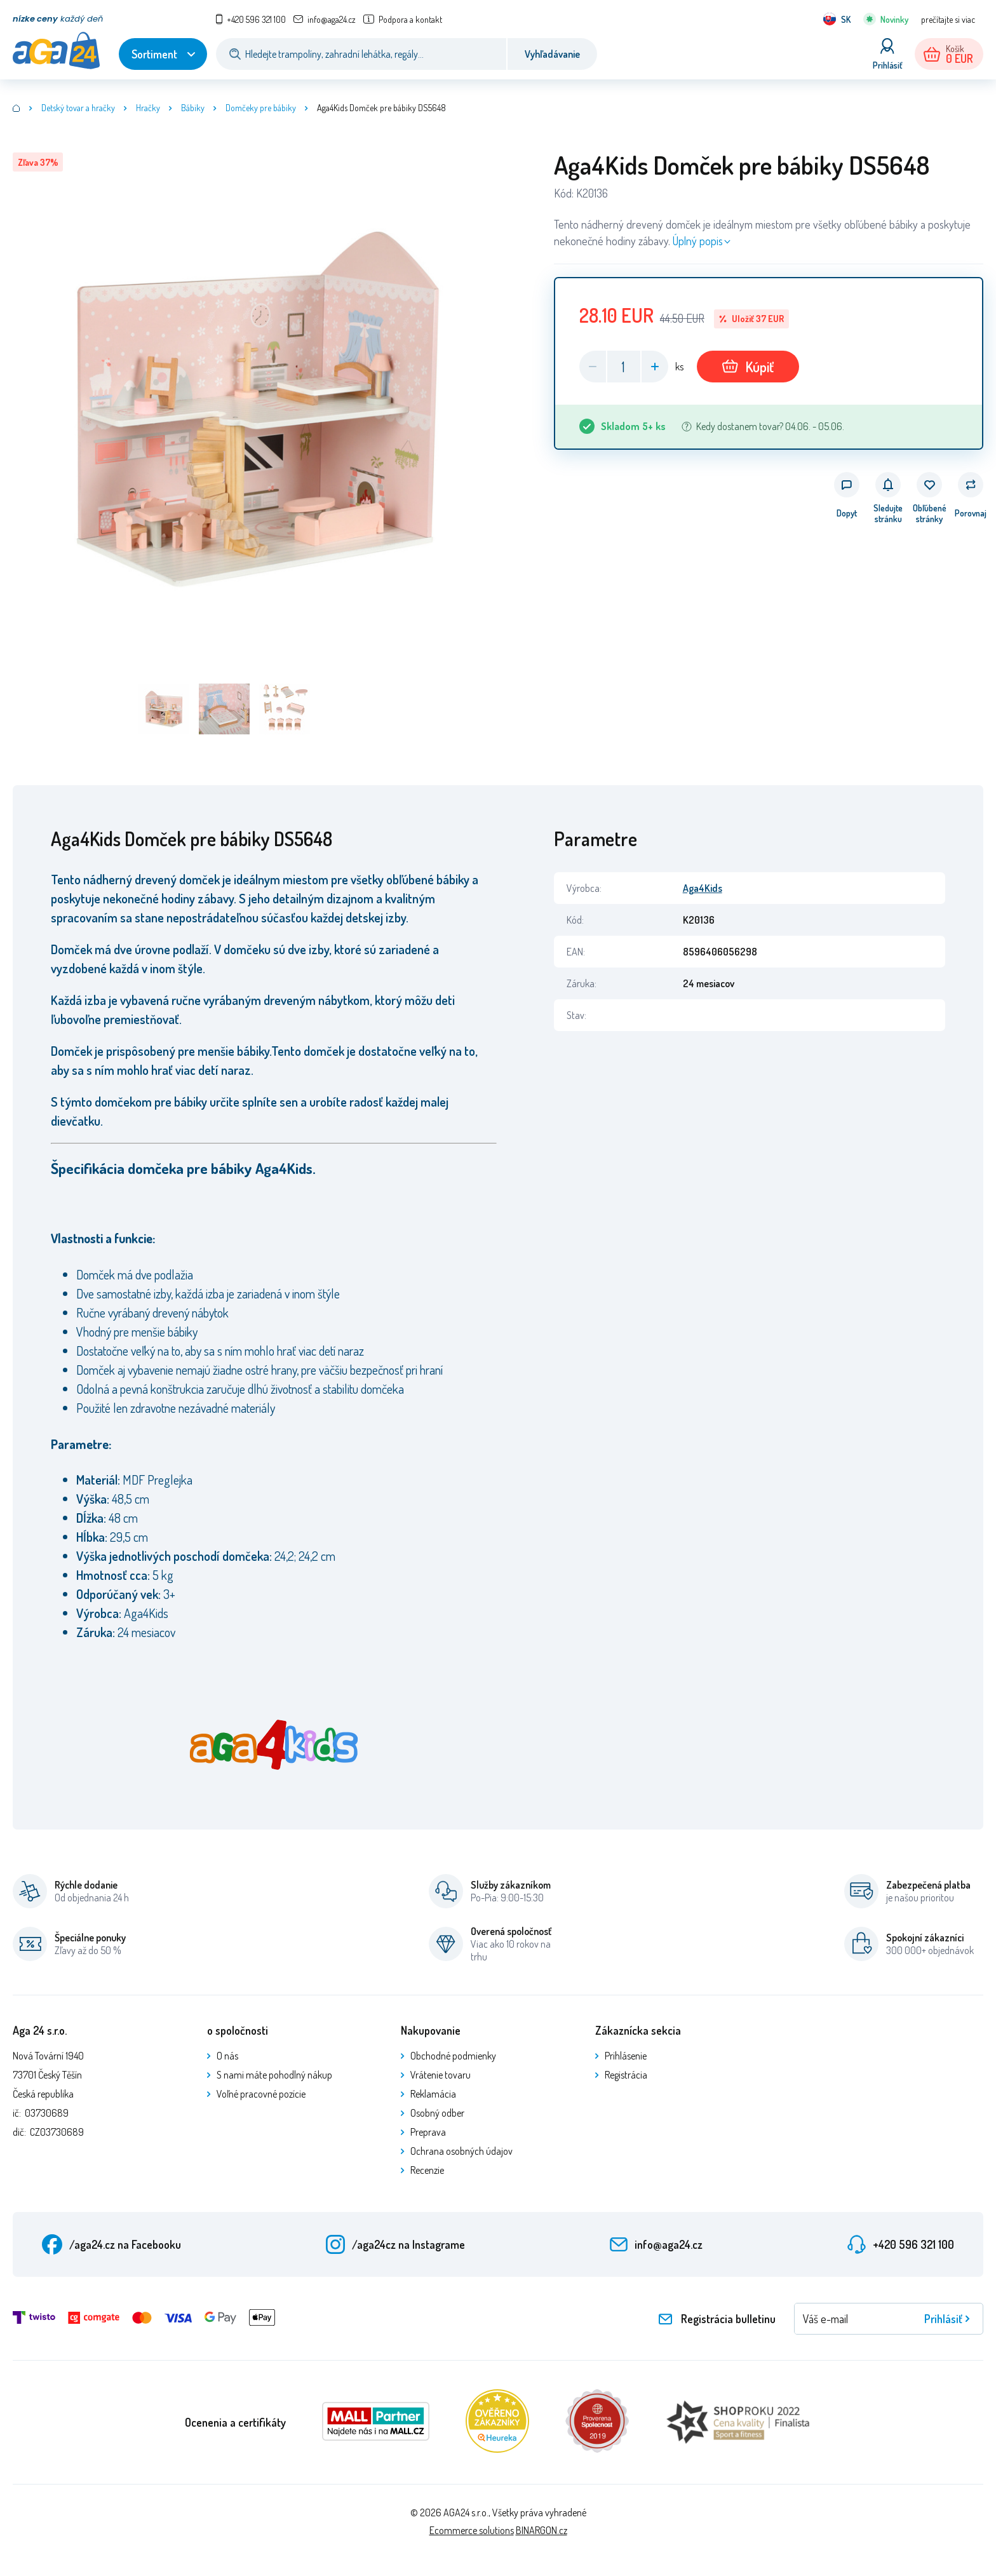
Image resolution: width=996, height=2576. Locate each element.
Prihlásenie (626, 2055)
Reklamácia (433, 2093)
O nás (227, 2055)
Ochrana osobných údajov (461, 2151)
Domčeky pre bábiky (260, 107)
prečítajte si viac (948, 19)
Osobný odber (437, 2113)
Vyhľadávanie (552, 54)
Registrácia (626, 2074)
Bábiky (193, 107)
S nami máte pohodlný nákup (274, 2074)
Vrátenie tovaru (440, 2074)
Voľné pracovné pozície (261, 2093)
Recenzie (427, 2170)
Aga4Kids (702, 888)
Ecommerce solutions (471, 2530)
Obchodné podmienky (453, 2055)
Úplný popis (698, 241)
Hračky (148, 107)
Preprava (428, 2132)
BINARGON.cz (541, 2530)
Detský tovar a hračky (78, 107)
